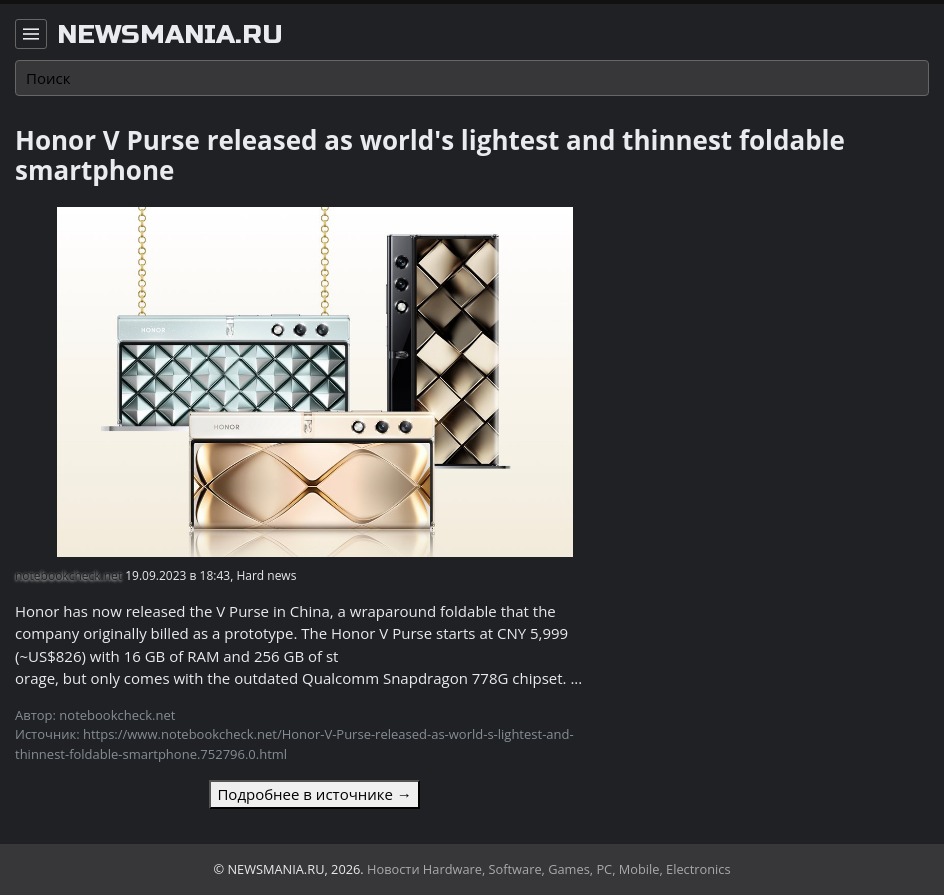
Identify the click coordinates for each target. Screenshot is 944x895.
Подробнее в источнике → (314, 794)
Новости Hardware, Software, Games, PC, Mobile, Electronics (549, 869)
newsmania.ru (170, 35)
